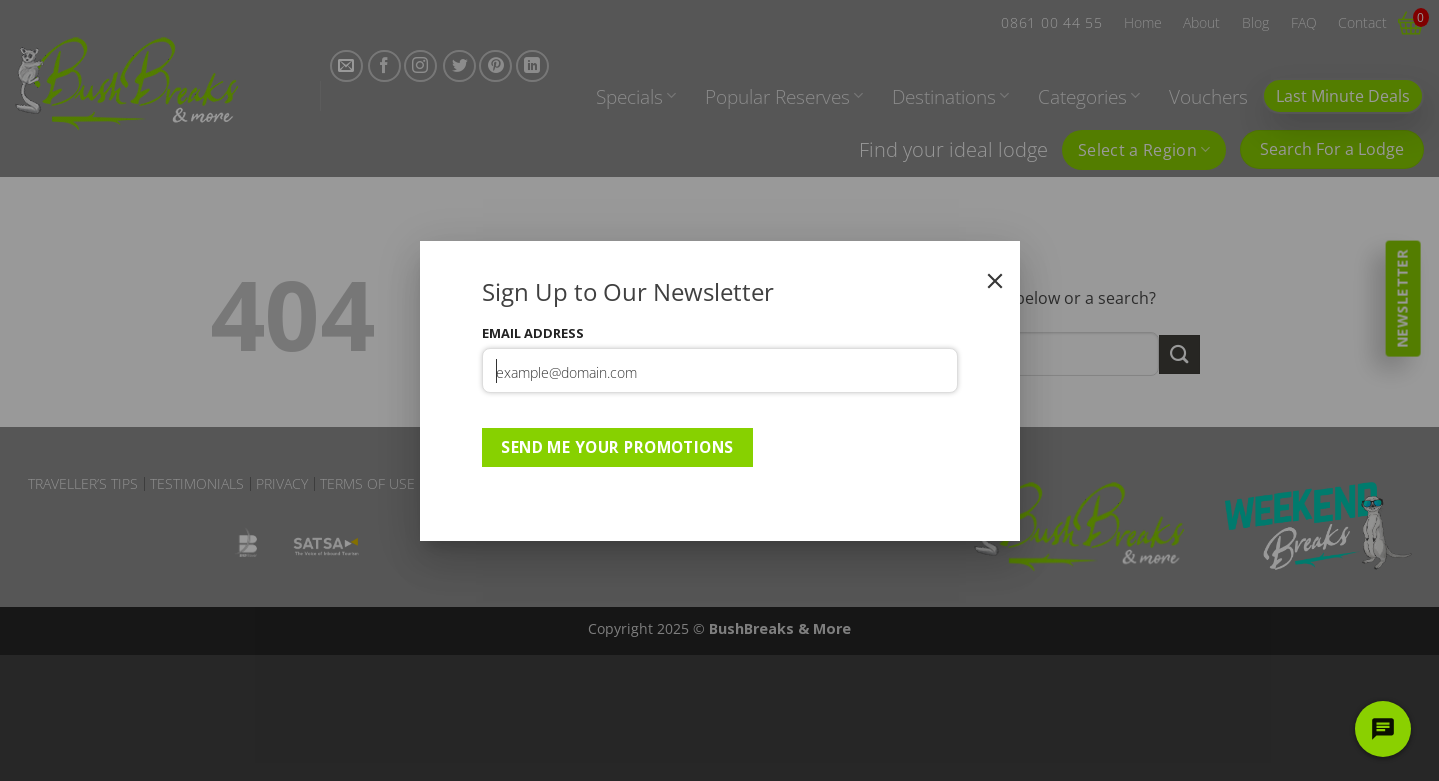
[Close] (995, 281)
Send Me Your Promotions (617, 447)
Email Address (533, 333)
